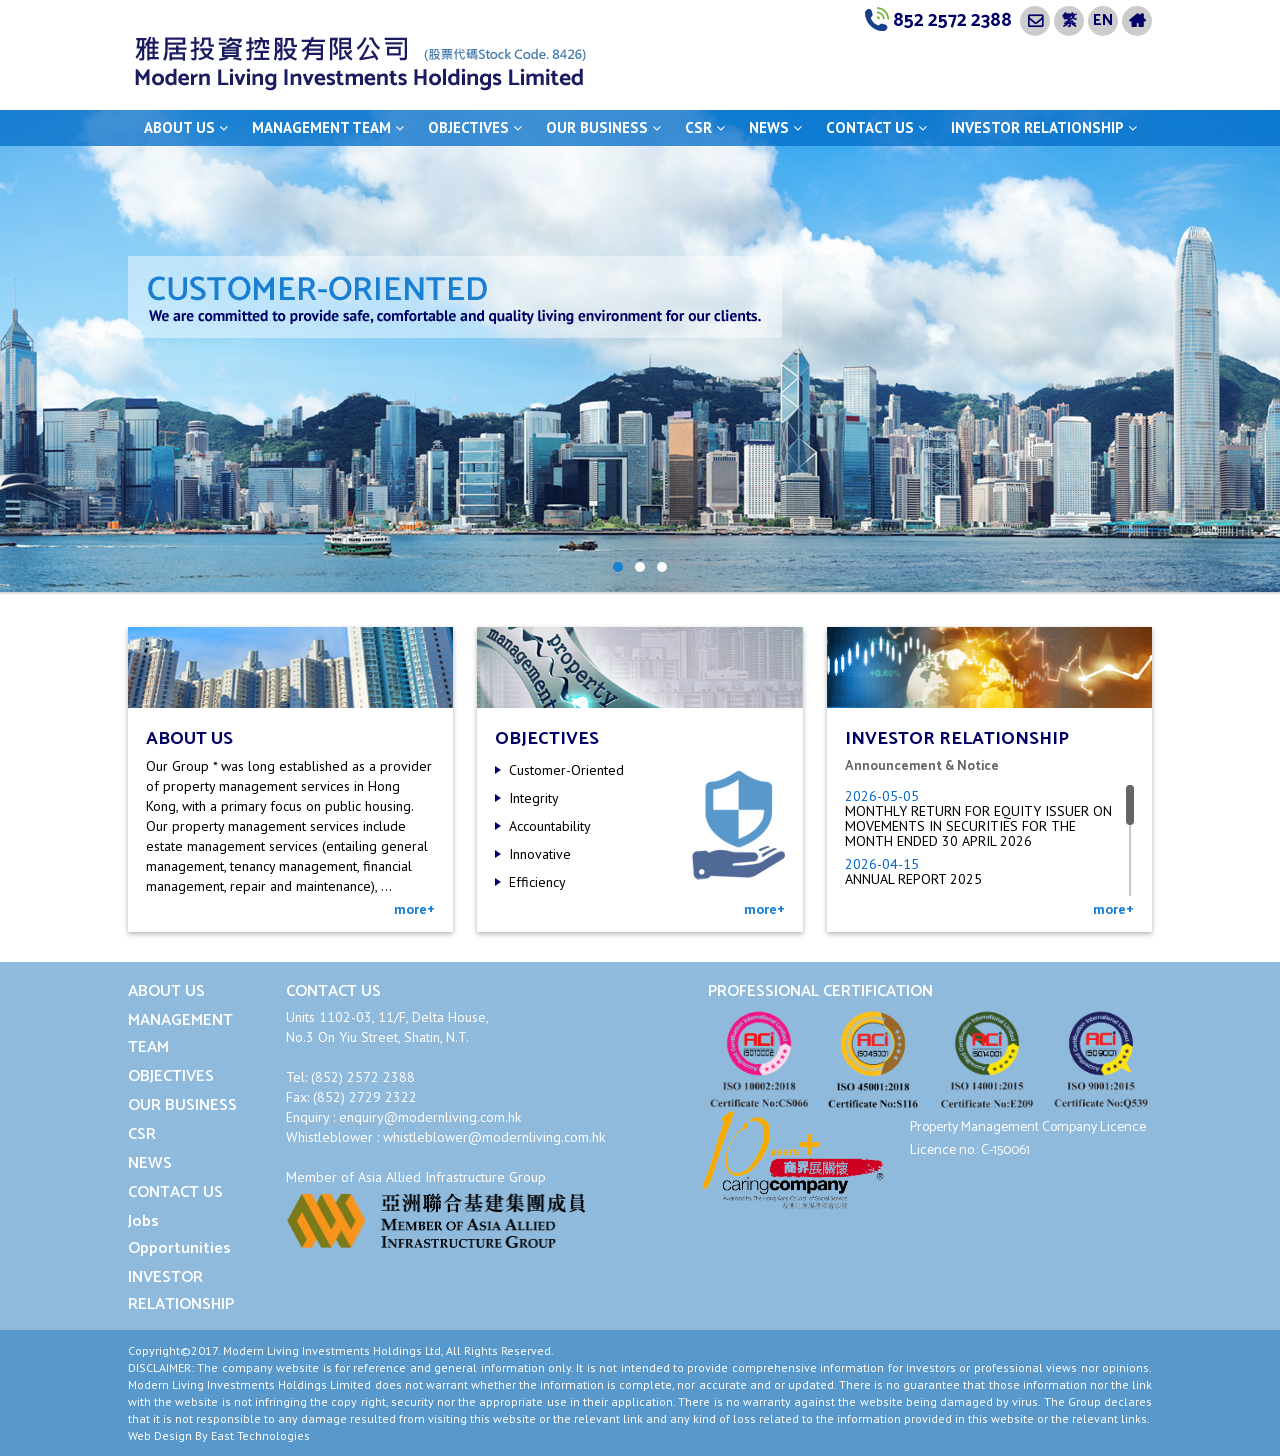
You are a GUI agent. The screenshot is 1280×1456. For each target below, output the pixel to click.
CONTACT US (876, 128)
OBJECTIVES (475, 128)
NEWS (775, 128)
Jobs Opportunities (179, 1235)
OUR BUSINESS (603, 128)
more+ (414, 909)
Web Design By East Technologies (219, 1435)
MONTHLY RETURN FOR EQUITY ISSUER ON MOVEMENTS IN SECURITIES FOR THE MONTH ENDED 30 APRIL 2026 (978, 826)
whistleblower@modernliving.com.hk (494, 1137)
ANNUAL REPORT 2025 (913, 879)
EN (1103, 20)
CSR (705, 128)
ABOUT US (186, 128)
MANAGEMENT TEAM (328, 128)
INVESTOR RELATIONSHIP (1044, 128)
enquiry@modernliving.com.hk (430, 1117)
